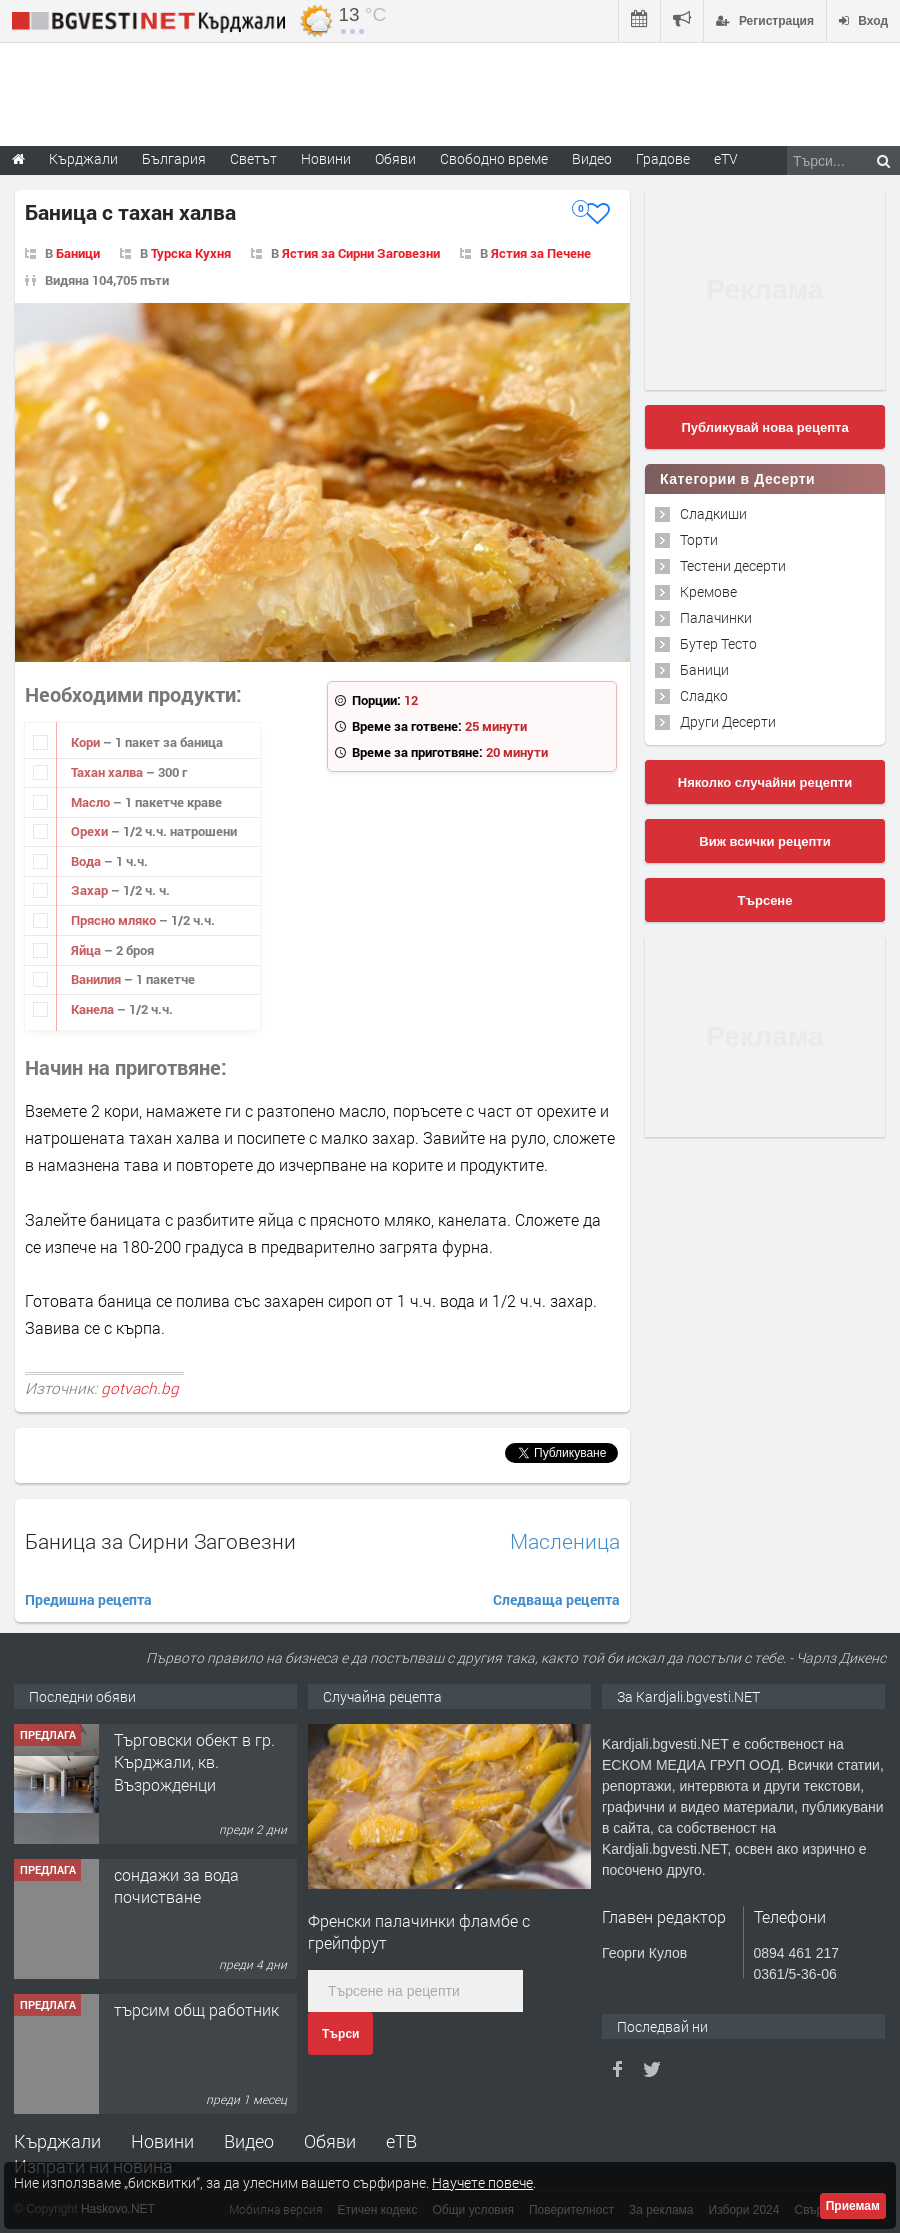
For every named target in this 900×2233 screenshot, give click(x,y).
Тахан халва (108, 772)
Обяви (330, 2141)
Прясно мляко (115, 920)
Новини (326, 158)
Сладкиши (713, 513)
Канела (94, 1009)
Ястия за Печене (541, 253)
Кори (87, 742)
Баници (78, 253)
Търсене (765, 900)
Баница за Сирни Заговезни (160, 1541)
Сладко (704, 695)
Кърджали (57, 2141)
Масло (92, 802)
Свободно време (494, 158)
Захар (91, 890)
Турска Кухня (191, 253)
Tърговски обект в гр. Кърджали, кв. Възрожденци (194, 1762)
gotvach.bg (140, 1388)
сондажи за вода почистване (176, 1885)
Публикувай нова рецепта (764, 427)
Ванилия (97, 979)
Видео (249, 2141)
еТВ (401, 2141)
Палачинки (716, 617)
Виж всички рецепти (764, 841)
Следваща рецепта (556, 1599)
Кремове (708, 591)
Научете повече (482, 2182)
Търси (340, 2034)
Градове (663, 158)
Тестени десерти (733, 565)
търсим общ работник (196, 2009)
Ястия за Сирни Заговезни (361, 253)
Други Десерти (728, 721)
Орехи (91, 831)
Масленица (565, 1541)
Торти (699, 539)
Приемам (853, 2206)
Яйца (87, 950)
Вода (87, 861)
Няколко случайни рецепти (765, 782)
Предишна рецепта (88, 1599)
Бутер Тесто (718, 643)
